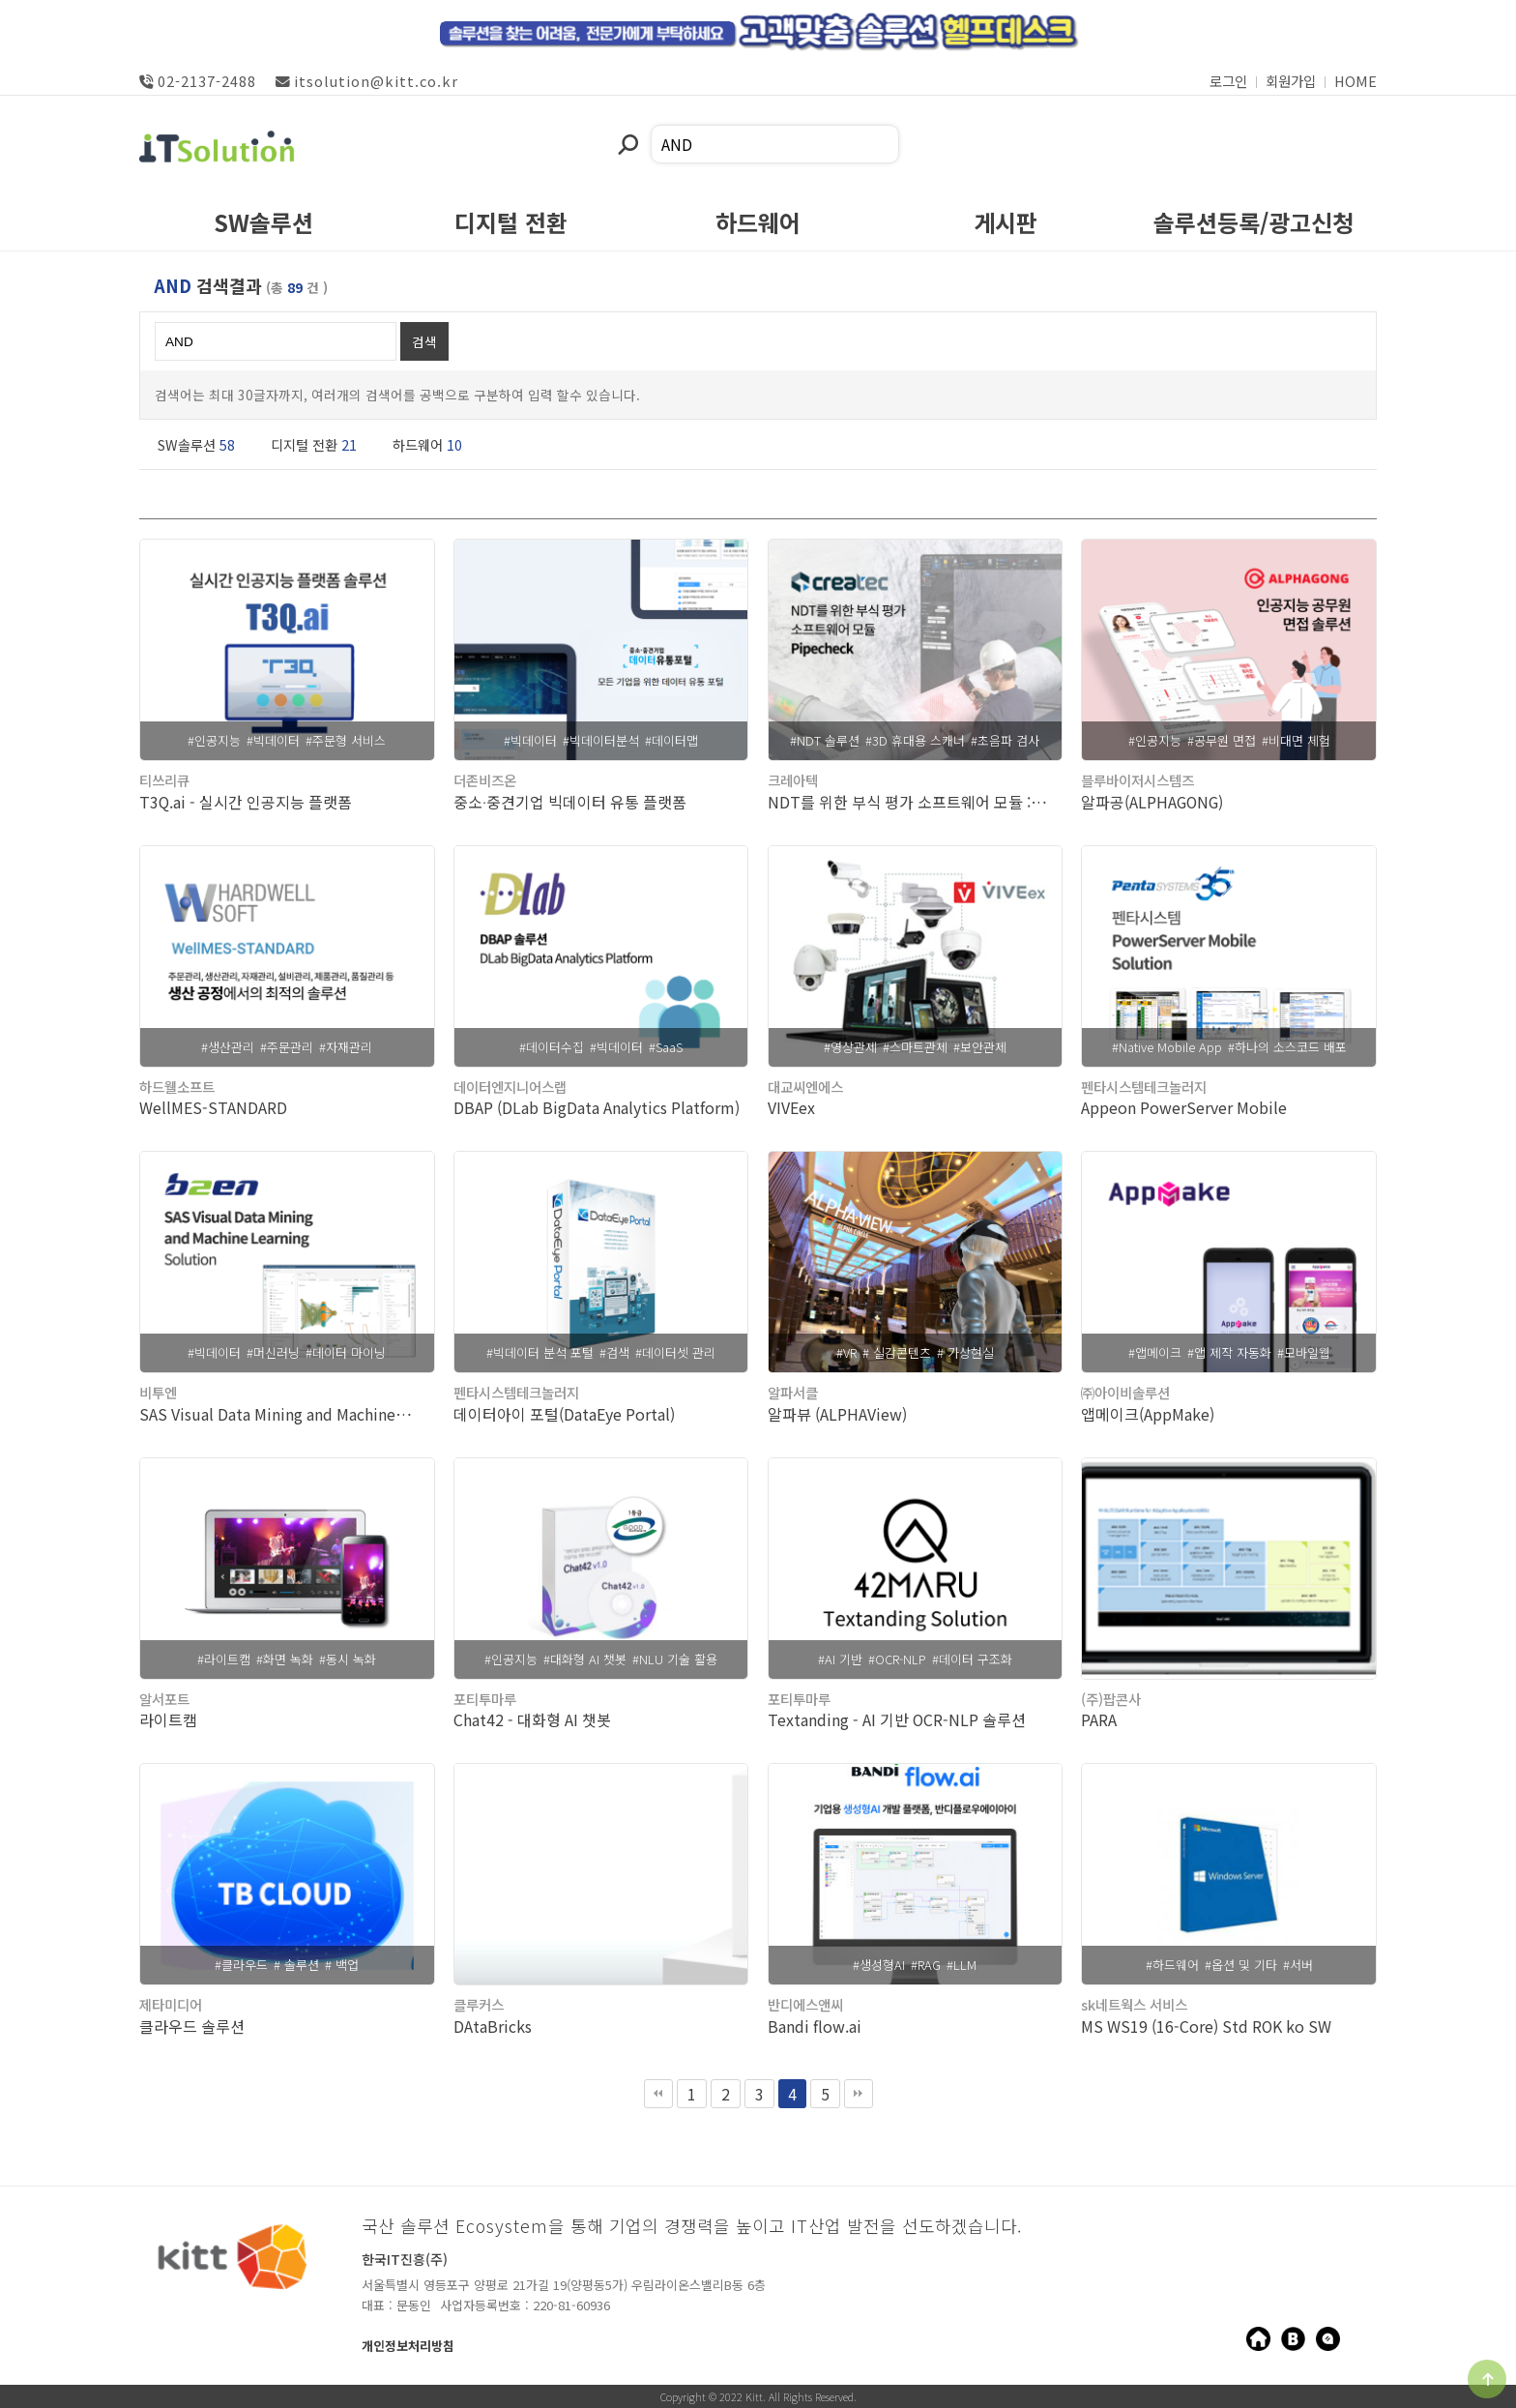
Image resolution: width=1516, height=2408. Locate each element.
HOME (1355, 81)
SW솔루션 (263, 226)
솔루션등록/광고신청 (1253, 226)
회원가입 (1291, 81)
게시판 (1005, 226)
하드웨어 (758, 226)
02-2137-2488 (197, 81)
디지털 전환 (511, 226)
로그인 (1228, 81)
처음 (658, 2093)
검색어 (617, 125)
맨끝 (858, 2093)
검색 (424, 341)
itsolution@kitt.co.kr (367, 81)
